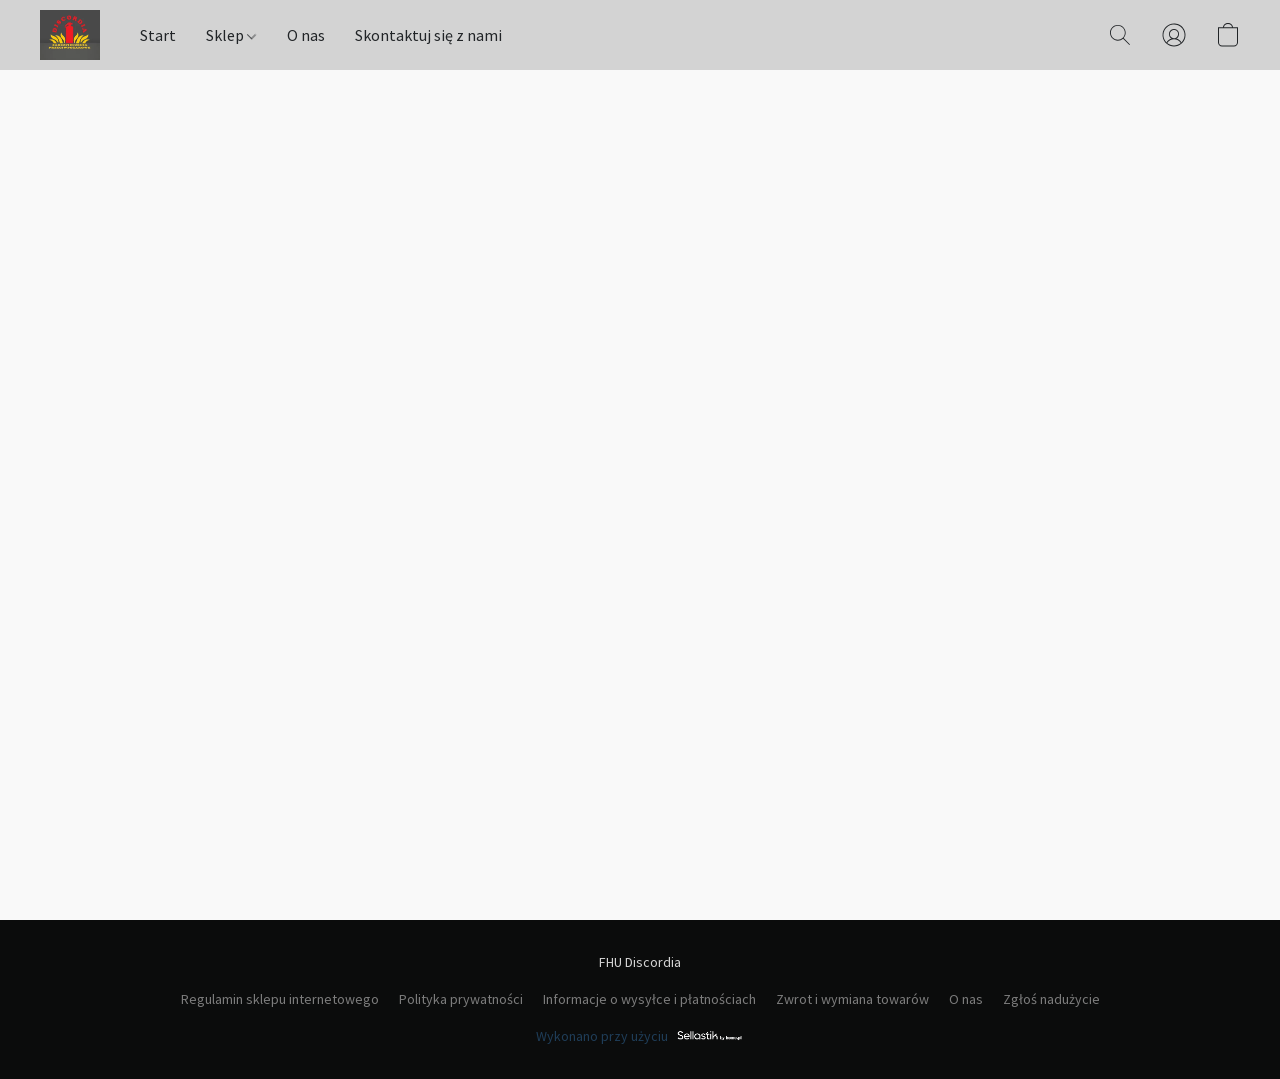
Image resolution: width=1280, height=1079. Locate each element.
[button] (70, 35)
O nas (306, 35)
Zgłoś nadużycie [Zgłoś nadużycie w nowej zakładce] (1051, 999)
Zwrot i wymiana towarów (852, 999)
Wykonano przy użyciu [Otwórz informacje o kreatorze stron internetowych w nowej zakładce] (640, 1035)
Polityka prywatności (461, 999)
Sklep (231, 35)
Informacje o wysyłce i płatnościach (649, 999)
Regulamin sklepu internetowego (280, 999)
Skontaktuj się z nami (428, 35)
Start (158, 35)
